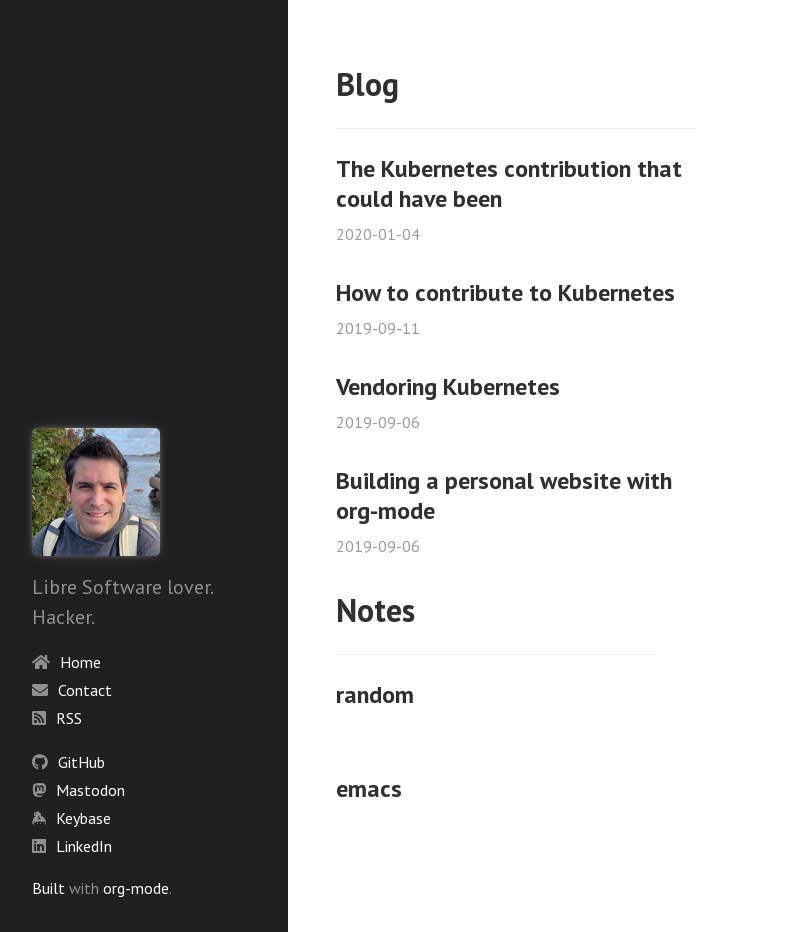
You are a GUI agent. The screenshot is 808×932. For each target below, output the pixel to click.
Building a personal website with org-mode (504, 495)
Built (48, 888)
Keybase (83, 818)
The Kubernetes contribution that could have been (509, 183)
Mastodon (90, 790)
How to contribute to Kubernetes (505, 292)
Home (80, 662)
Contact (85, 690)
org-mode (136, 888)
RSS (69, 718)
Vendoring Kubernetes (448, 386)
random (375, 694)
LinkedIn (84, 846)
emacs (369, 788)
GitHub (81, 762)
